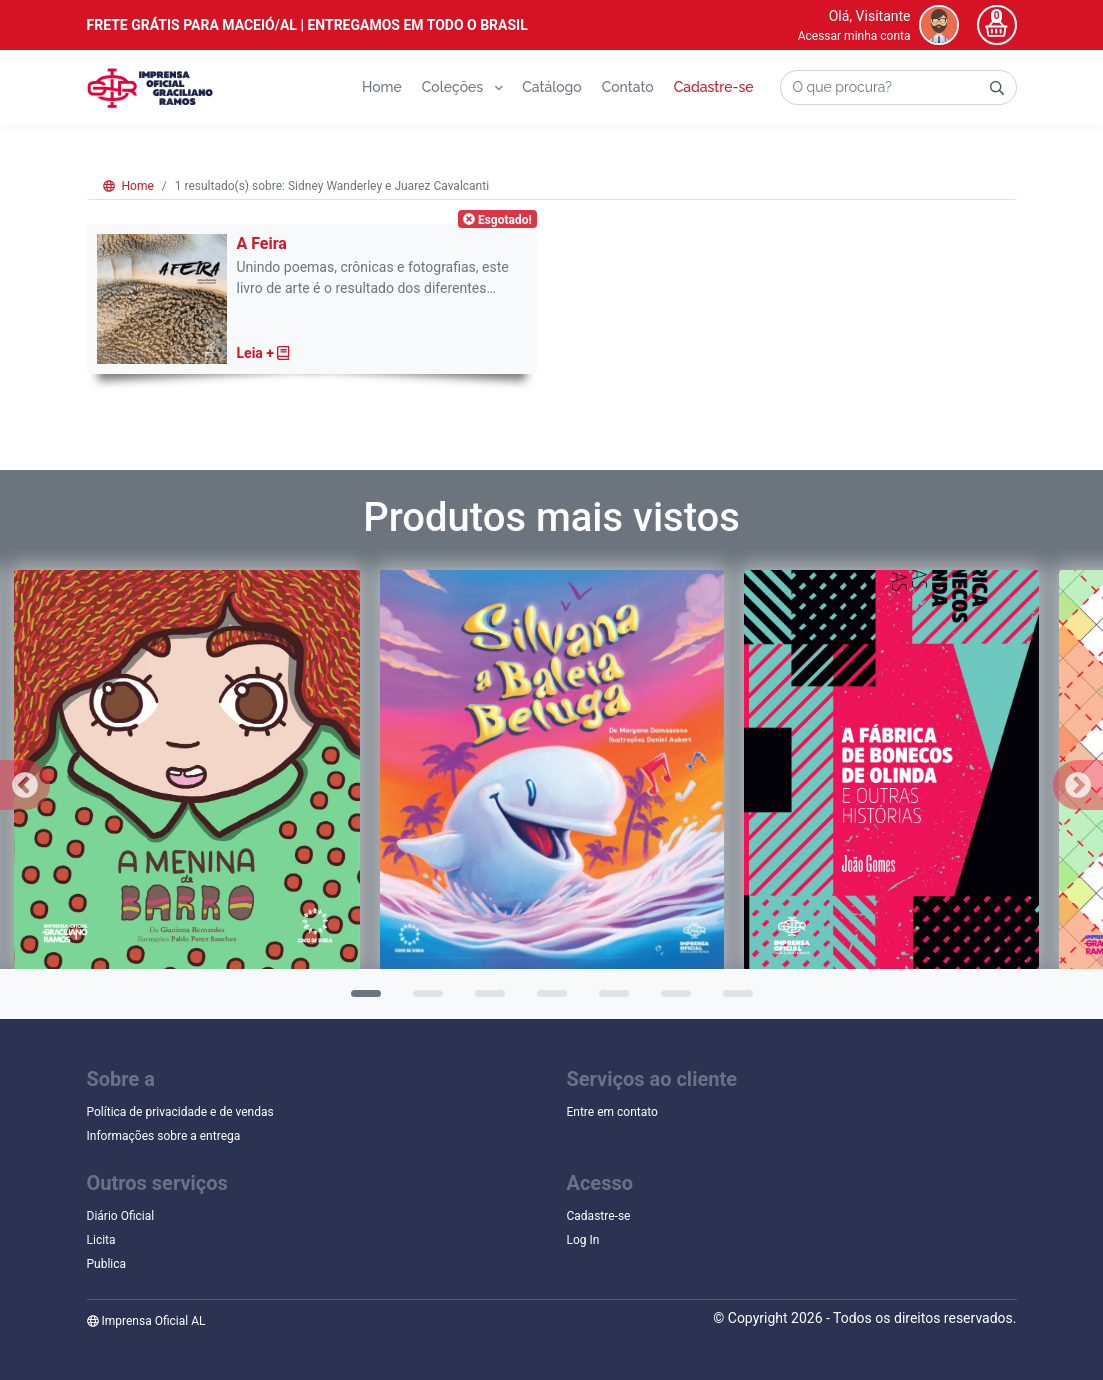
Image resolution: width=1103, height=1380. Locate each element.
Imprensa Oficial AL (146, 1321)
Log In (583, 1240)
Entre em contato (612, 1112)
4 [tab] (547, 1000)
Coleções (462, 87)
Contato (628, 87)
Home (382, 87)
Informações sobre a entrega (164, 1136)
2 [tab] (423, 1000)
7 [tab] (733, 1000)
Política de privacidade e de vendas (180, 1112)
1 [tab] (361, 1000)
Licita (101, 1240)
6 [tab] (671, 1000)
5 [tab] (609, 1000)
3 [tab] (485, 1000)
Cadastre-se (714, 87)
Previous (25, 785)
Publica (107, 1264)
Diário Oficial (121, 1216)
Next (1078, 785)
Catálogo (551, 87)
